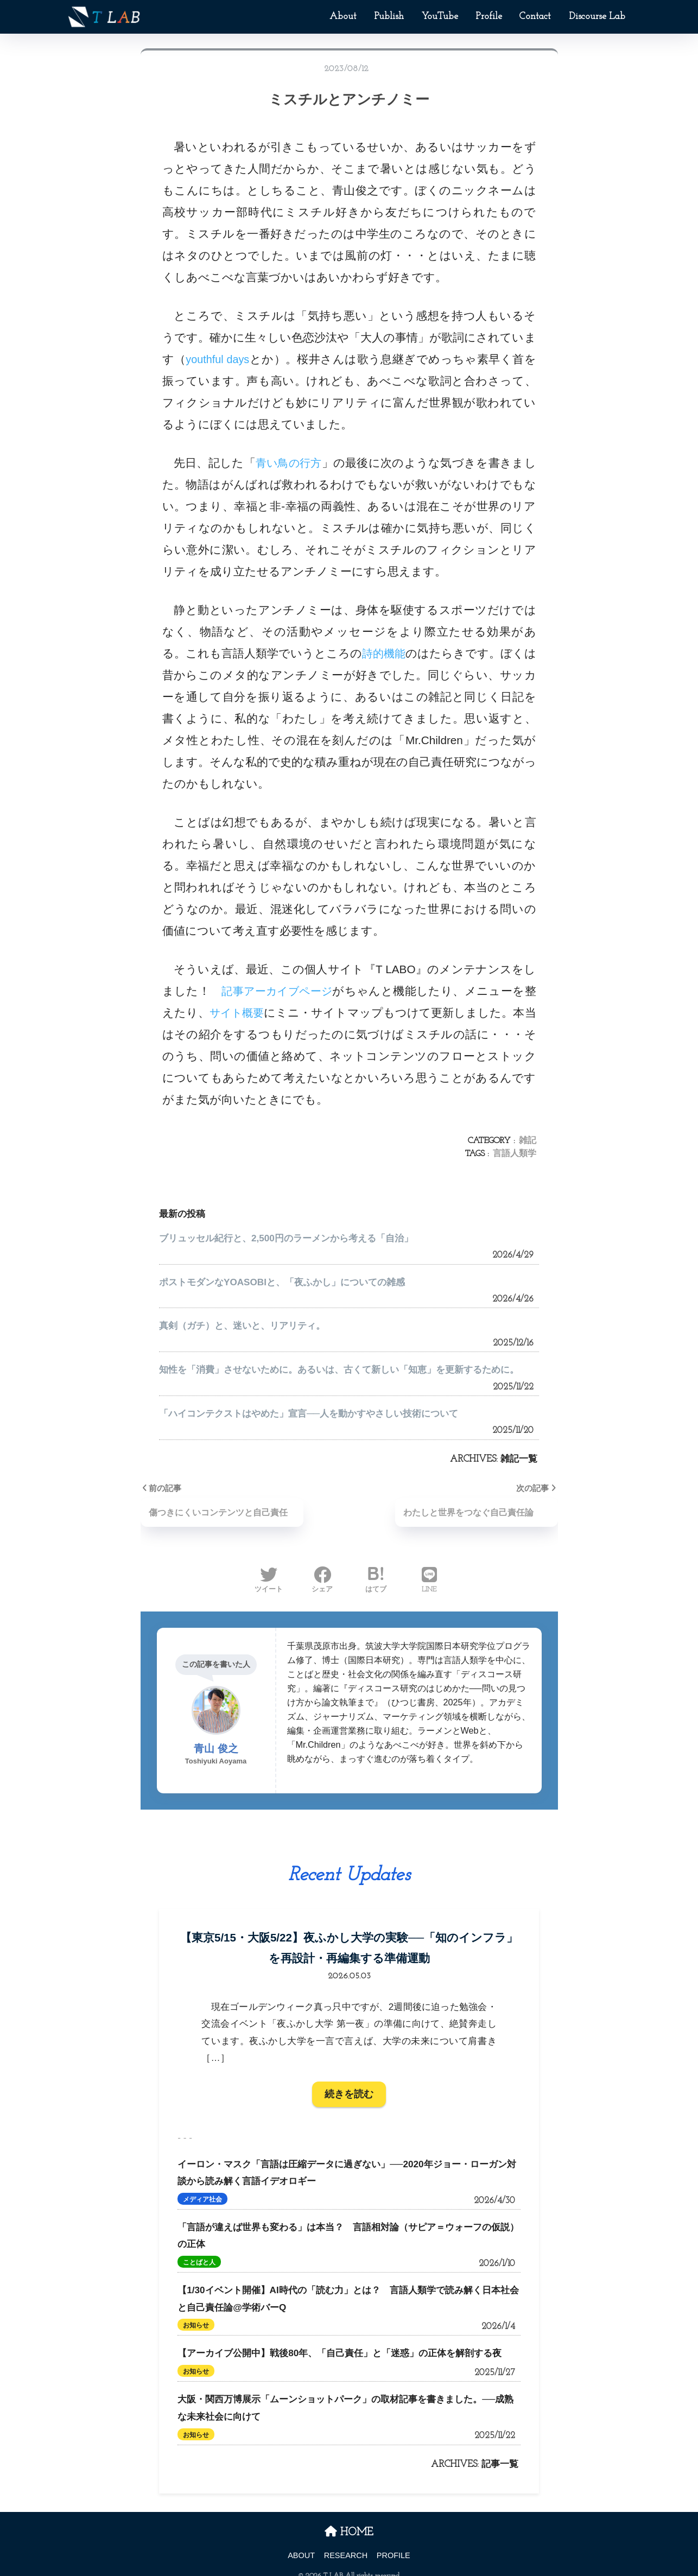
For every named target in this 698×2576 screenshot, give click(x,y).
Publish (389, 16)
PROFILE (393, 2544)
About (343, 16)
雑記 (527, 1141)
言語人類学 (514, 1154)
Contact (535, 16)
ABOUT (301, 2544)
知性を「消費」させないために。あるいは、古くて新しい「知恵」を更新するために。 (339, 1370)
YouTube (440, 16)
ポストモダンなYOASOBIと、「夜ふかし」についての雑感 (282, 1282)
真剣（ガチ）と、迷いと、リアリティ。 (242, 1326)
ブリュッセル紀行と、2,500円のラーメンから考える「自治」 (286, 1238)
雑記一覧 (518, 1459)
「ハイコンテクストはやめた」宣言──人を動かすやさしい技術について (308, 1413)
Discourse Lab (597, 16)
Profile (488, 16)
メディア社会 (202, 2188)
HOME (349, 2521)
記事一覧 (499, 2453)
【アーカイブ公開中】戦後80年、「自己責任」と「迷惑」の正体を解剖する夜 (339, 2342)
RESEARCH (346, 2544)
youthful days (219, 359)
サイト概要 (252, 1012)
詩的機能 (390, 653)
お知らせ (196, 2314)
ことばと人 (199, 2251)
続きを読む (349, 2082)
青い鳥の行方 (289, 462)
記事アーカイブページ (282, 991)
